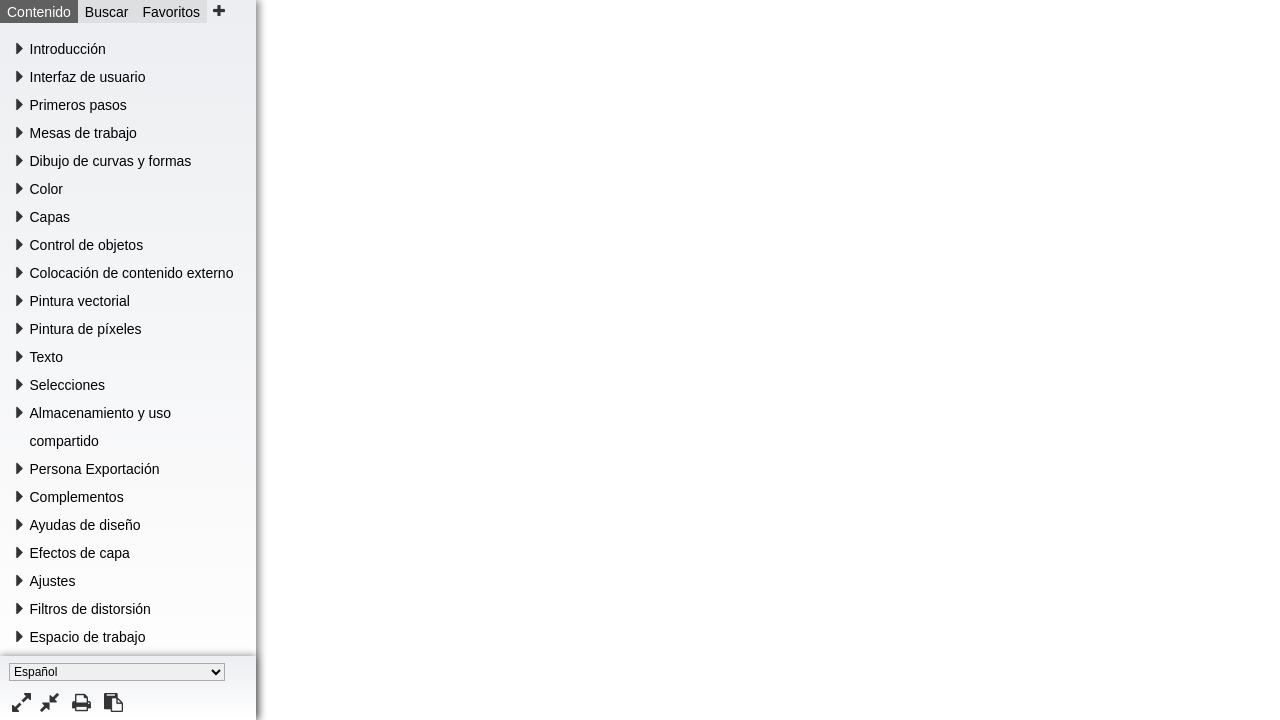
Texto (46, 357)
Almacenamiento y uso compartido (101, 427)
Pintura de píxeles (86, 329)
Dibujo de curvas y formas (111, 161)
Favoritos (171, 12)
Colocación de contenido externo (132, 273)
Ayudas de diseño (85, 525)
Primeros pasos (78, 105)
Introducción (68, 49)
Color (46, 189)
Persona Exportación (95, 469)
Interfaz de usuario (88, 77)
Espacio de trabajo (88, 637)
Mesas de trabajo (83, 133)
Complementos (77, 497)
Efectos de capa (80, 553)
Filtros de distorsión (90, 609)
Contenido (39, 12)
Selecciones (68, 385)
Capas (50, 217)
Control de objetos (87, 245)
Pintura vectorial (80, 301)
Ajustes (53, 581)
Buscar (107, 12)
